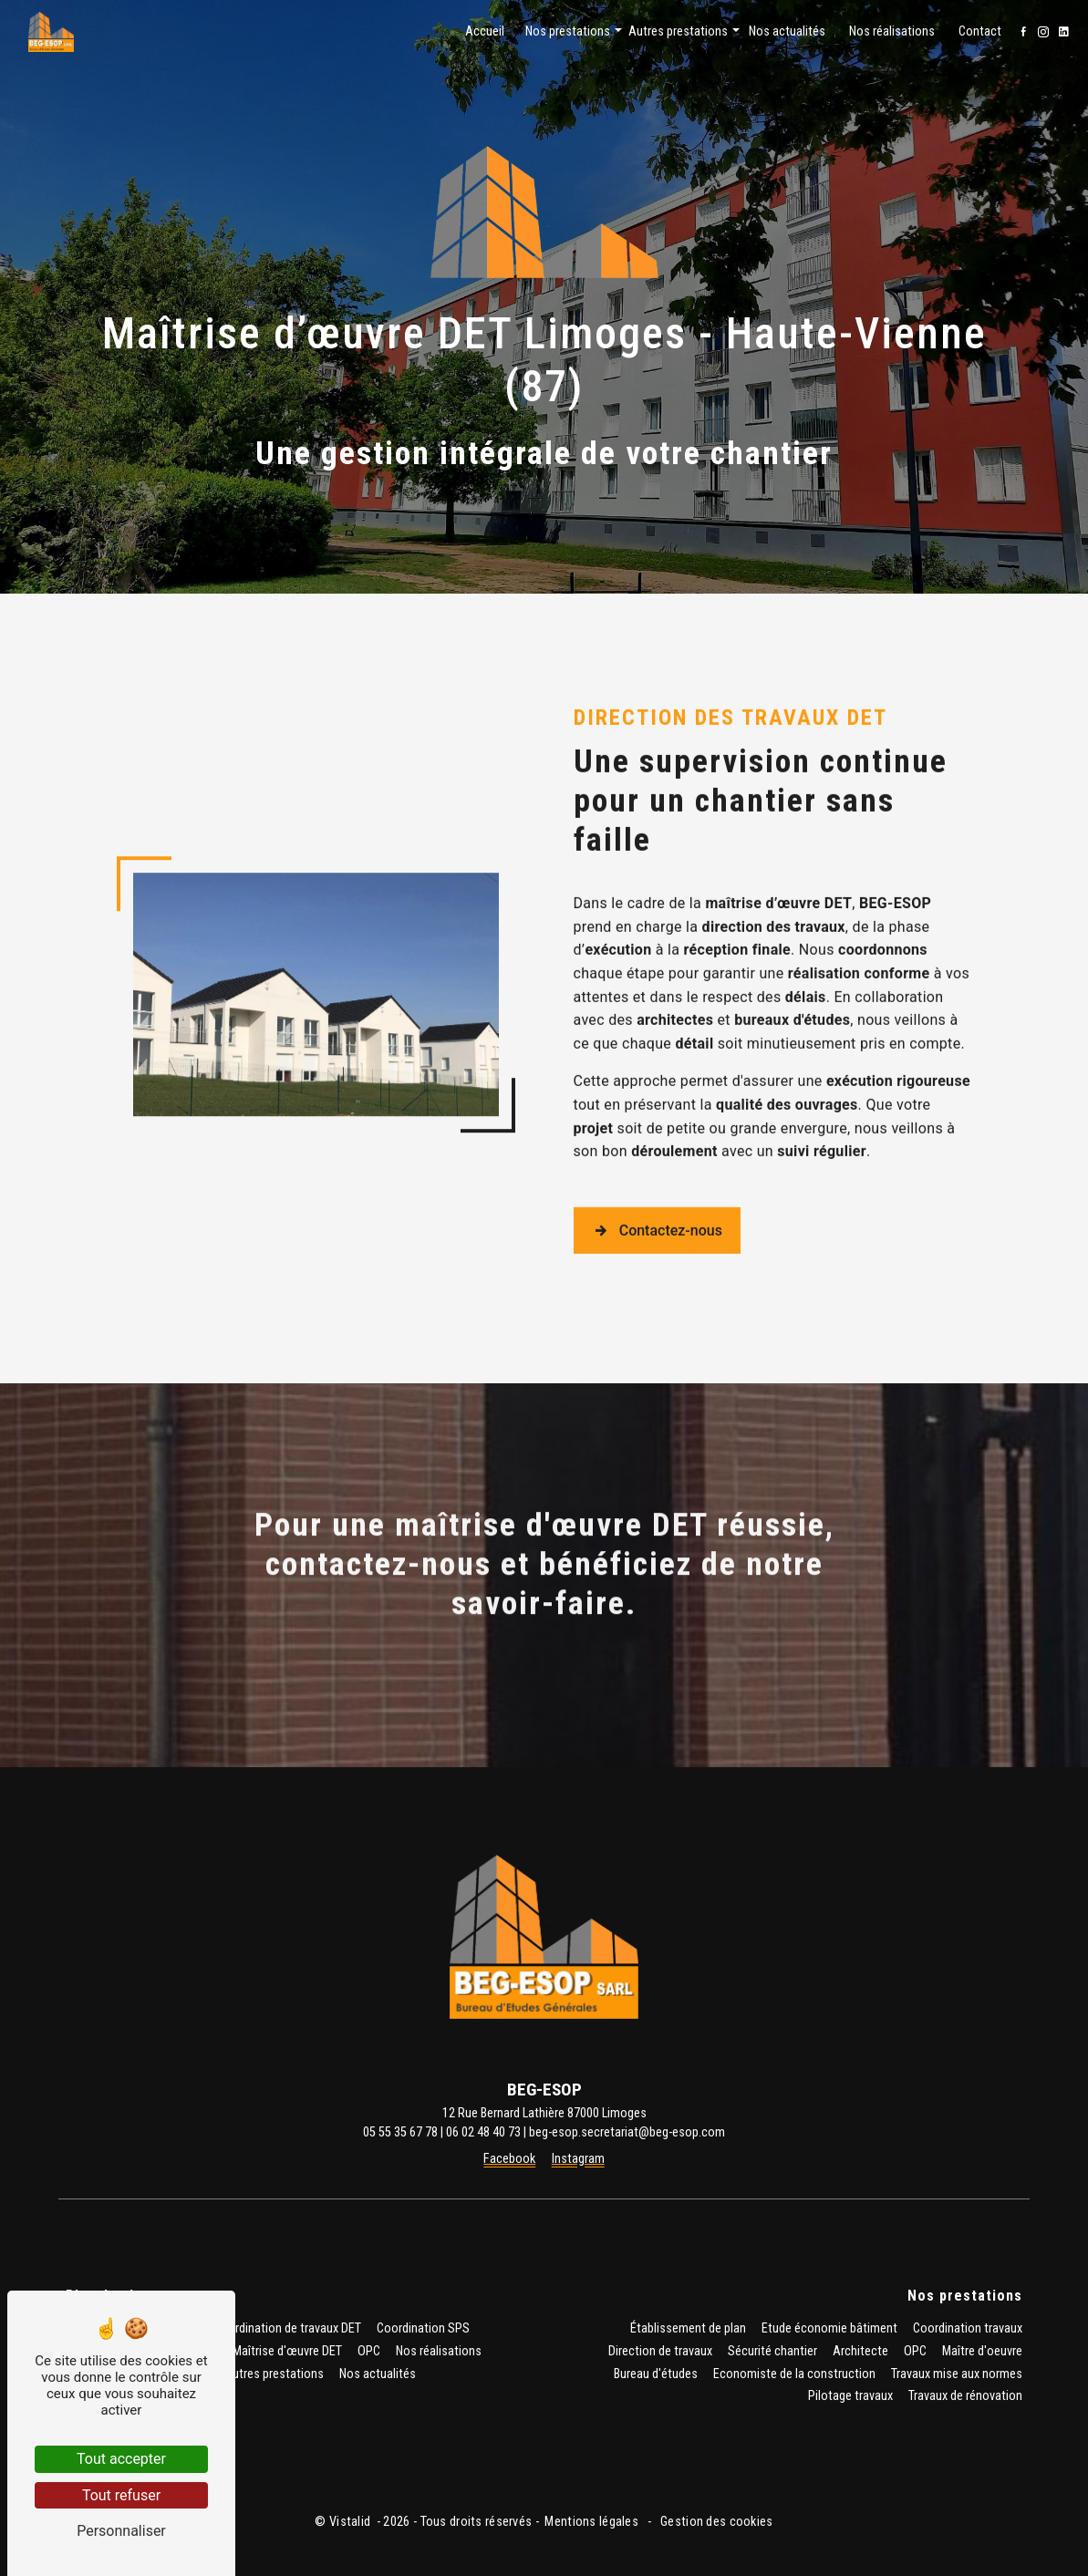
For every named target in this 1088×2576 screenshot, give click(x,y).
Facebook (509, 2159)
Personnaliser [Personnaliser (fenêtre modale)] (121, 2531)
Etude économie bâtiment (829, 2328)
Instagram (578, 2159)
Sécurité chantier (772, 2351)
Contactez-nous (657, 1171)
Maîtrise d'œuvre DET (287, 2351)
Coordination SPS (423, 2328)
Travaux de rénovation (965, 2396)
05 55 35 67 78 (400, 2132)
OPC (368, 2351)
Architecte (860, 2351)
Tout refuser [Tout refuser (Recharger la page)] (121, 2495)
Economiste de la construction (794, 2374)
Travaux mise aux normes (956, 2374)
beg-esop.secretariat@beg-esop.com (627, 2132)
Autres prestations (678, 31)
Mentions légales (591, 2521)
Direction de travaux (660, 2351)
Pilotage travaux (850, 2396)
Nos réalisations (892, 31)
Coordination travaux (967, 2328)
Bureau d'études (656, 2374)
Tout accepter (121, 2458)
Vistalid (351, 2521)
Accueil (484, 31)
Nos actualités (787, 31)
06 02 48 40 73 (483, 2132)
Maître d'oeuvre (982, 2351)
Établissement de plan (688, 2328)
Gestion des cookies (715, 2521)
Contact (979, 31)
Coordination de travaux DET (287, 2328)
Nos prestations (567, 31)
